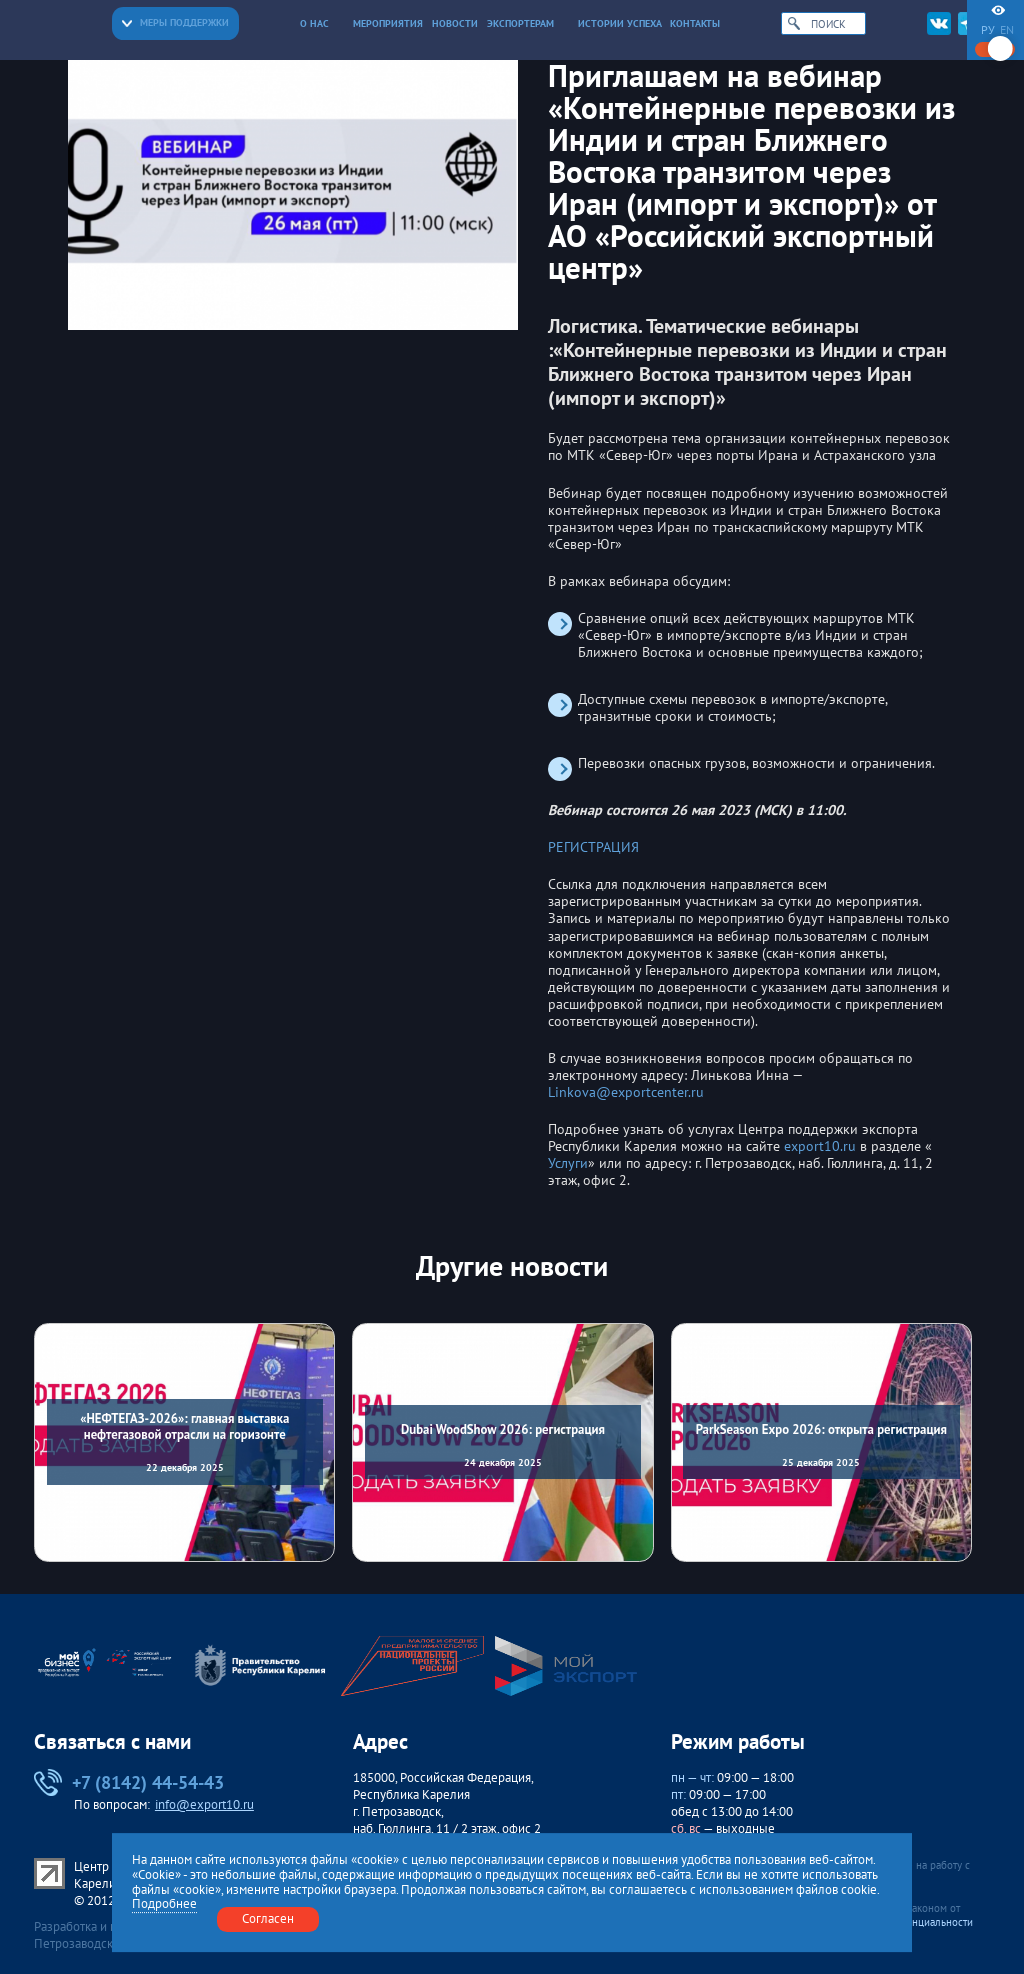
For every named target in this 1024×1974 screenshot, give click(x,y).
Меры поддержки (175, 22)
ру (988, 30)
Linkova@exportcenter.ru (626, 1092)
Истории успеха (620, 23)
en (1007, 30)
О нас (322, 23)
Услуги (568, 1163)
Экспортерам (528, 23)
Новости (455, 23)
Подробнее (164, 1904)
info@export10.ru (204, 1804)
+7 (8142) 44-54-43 (129, 1783)
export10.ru (820, 1146)
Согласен (268, 1918)
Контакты (695, 23)
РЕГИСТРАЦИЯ (593, 847)
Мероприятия (388, 23)
